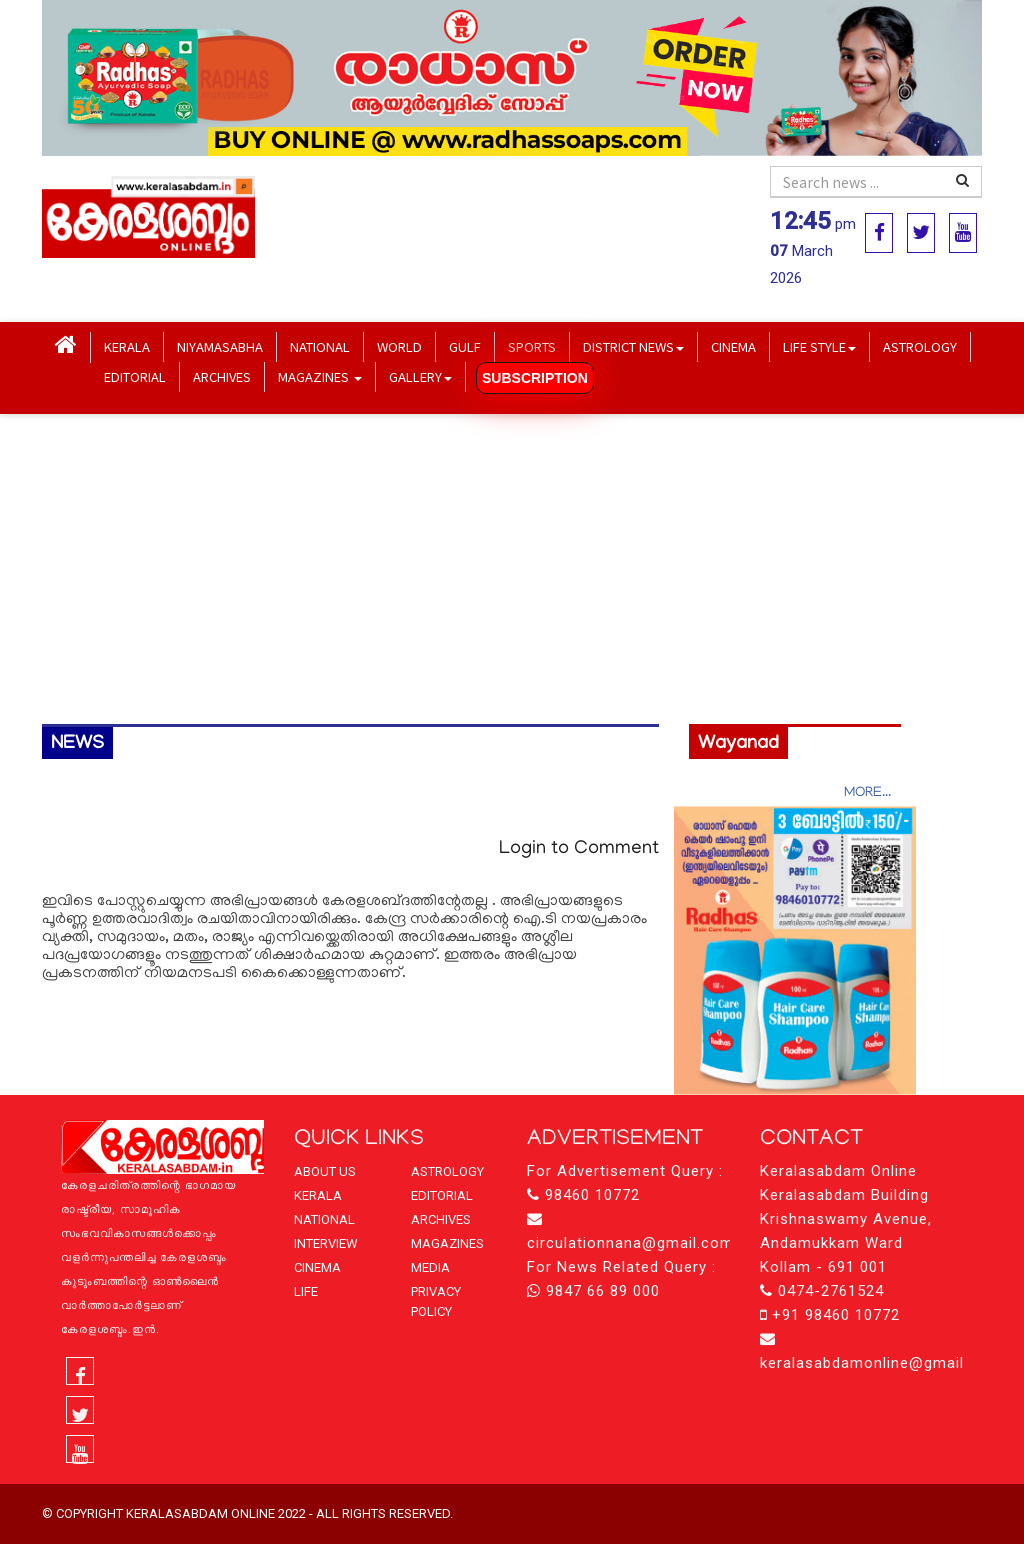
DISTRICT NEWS (633, 346)
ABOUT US (325, 1171)
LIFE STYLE (819, 346)
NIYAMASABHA (220, 346)
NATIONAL (320, 346)
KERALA (127, 346)
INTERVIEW (326, 1243)
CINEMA (733, 346)
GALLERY (420, 376)
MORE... (867, 793)
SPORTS (532, 346)
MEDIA (430, 1267)
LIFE (306, 1291)
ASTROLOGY (920, 346)
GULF (465, 346)
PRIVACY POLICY (436, 1301)
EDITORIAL (135, 376)
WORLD (399, 346)
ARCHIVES (222, 376)
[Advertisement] (512, 569)
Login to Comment (579, 849)
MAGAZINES (320, 376)
